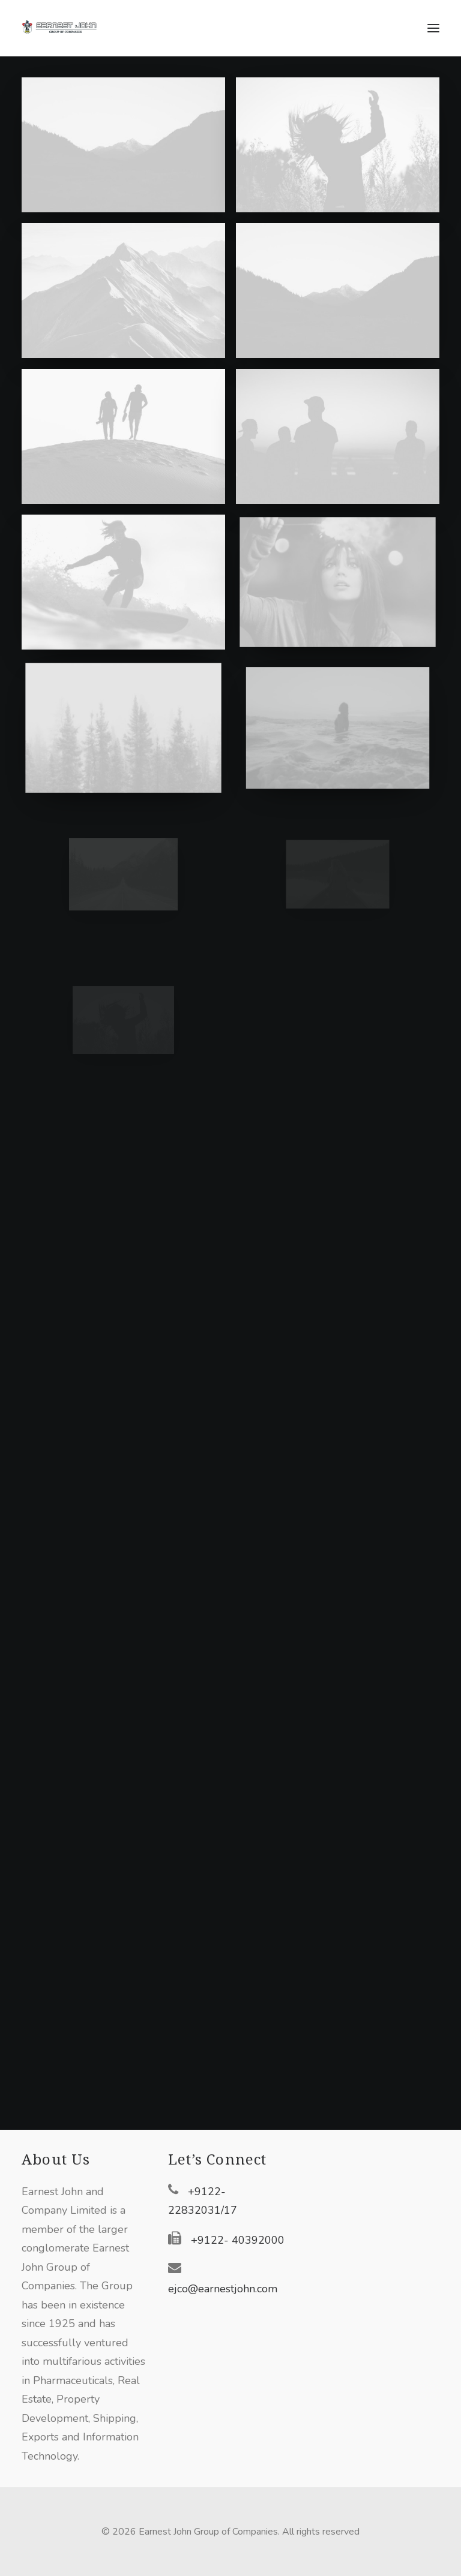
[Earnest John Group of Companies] (67, 28)
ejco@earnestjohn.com (222, 2289)
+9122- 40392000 (238, 2240)
